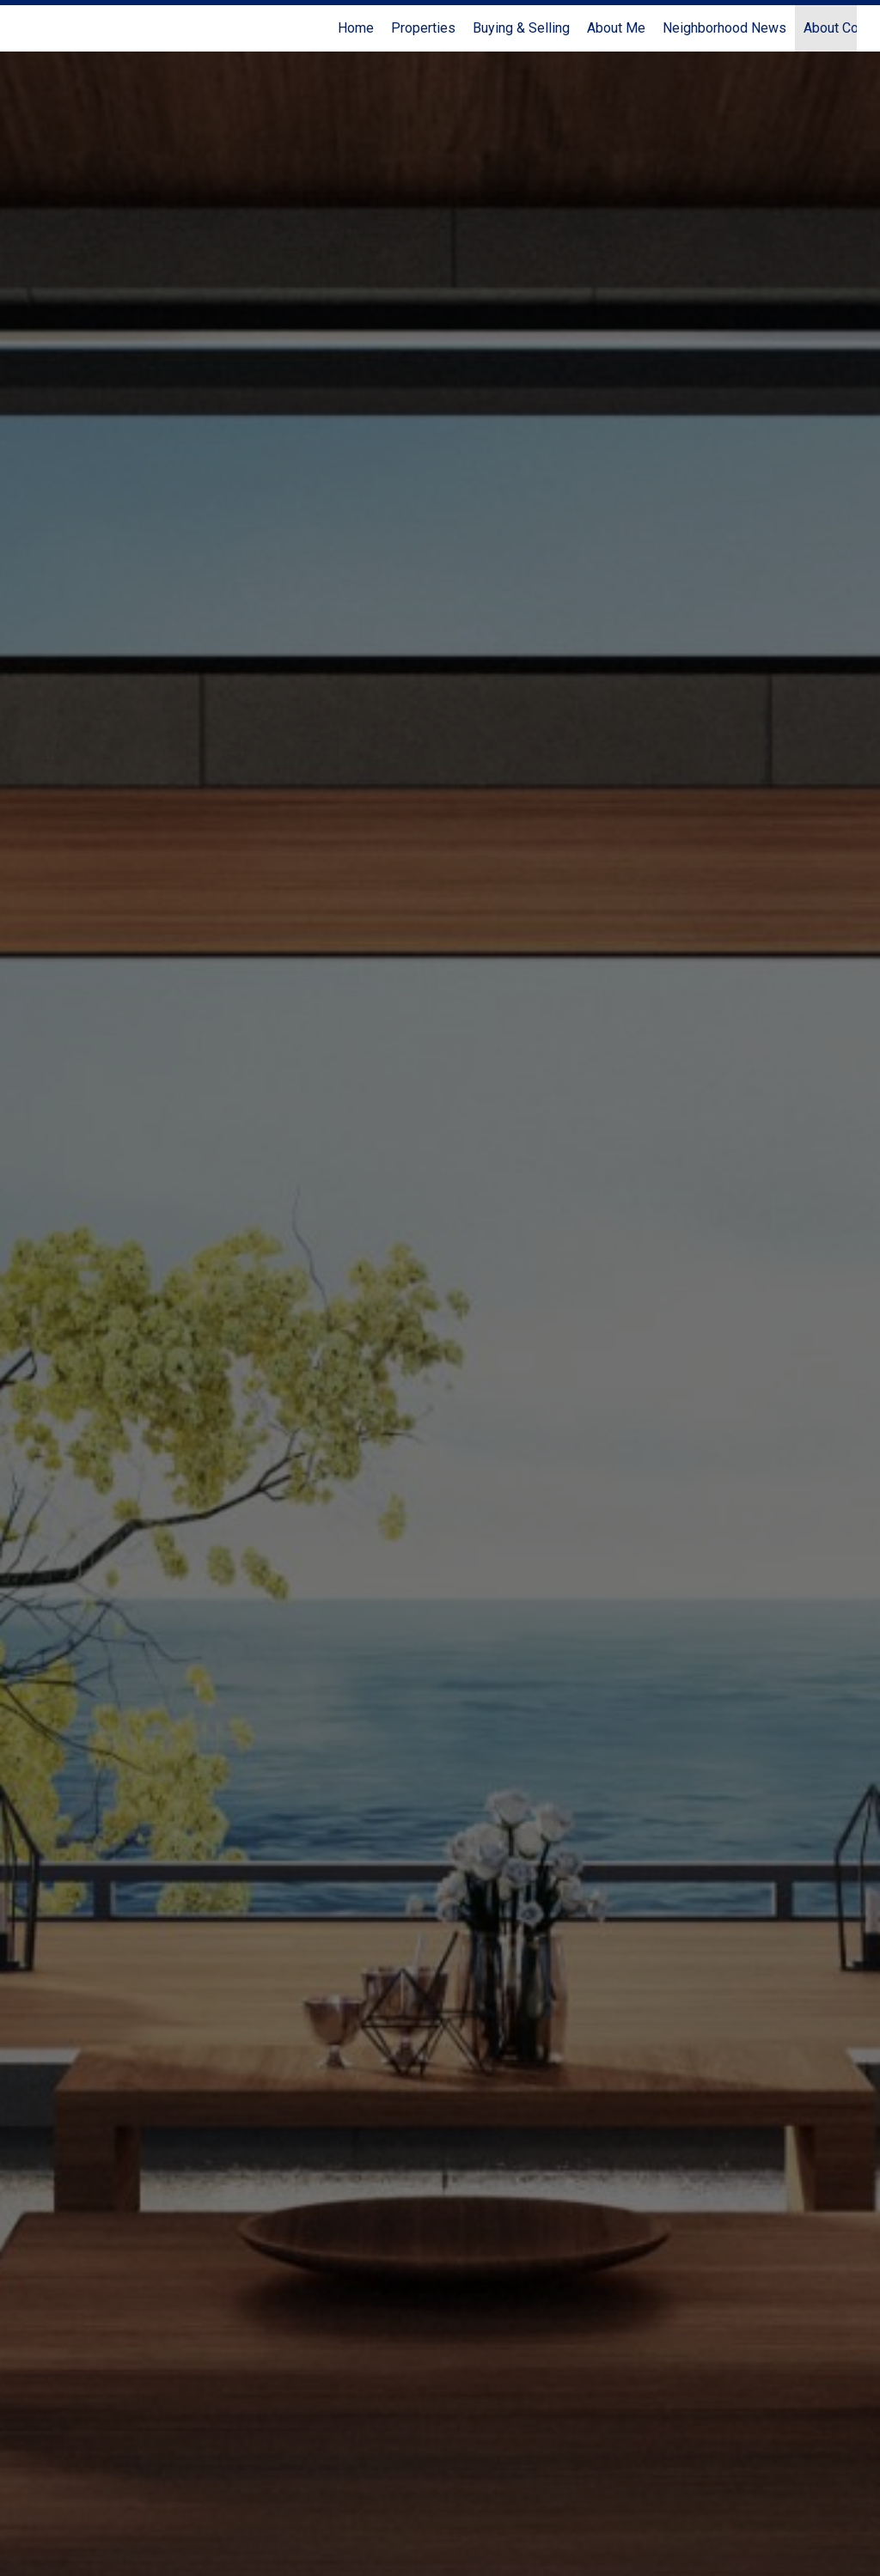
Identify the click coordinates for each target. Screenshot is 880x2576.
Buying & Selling (521, 28)
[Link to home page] (32, 28)
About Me (616, 28)
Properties (423, 28)
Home (356, 28)
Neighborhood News (724, 28)
